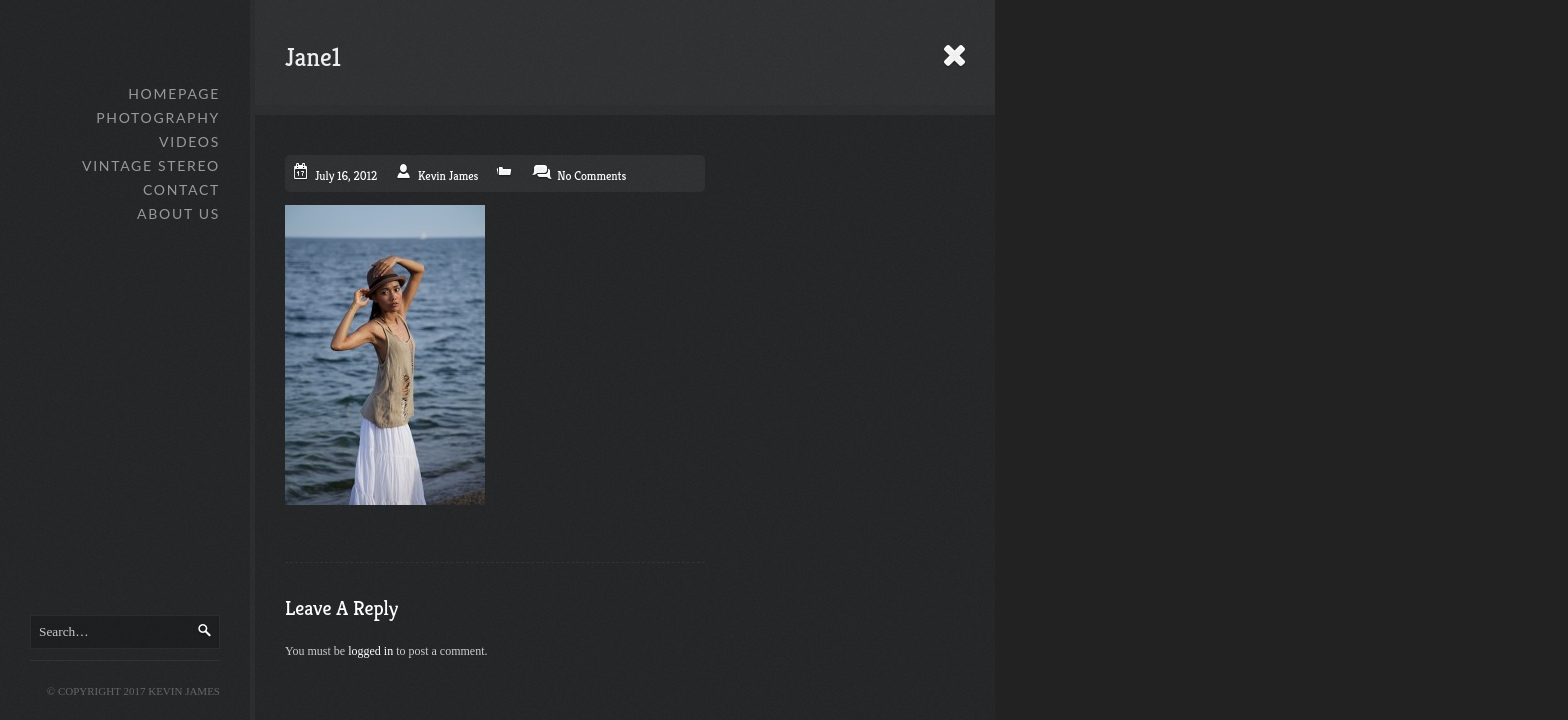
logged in (370, 651)
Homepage (174, 93)
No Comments (591, 175)
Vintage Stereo (151, 165)
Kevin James (448, 175)
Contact (181, 189)
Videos (189, 141)
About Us (178, 213)
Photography (158, 117)
